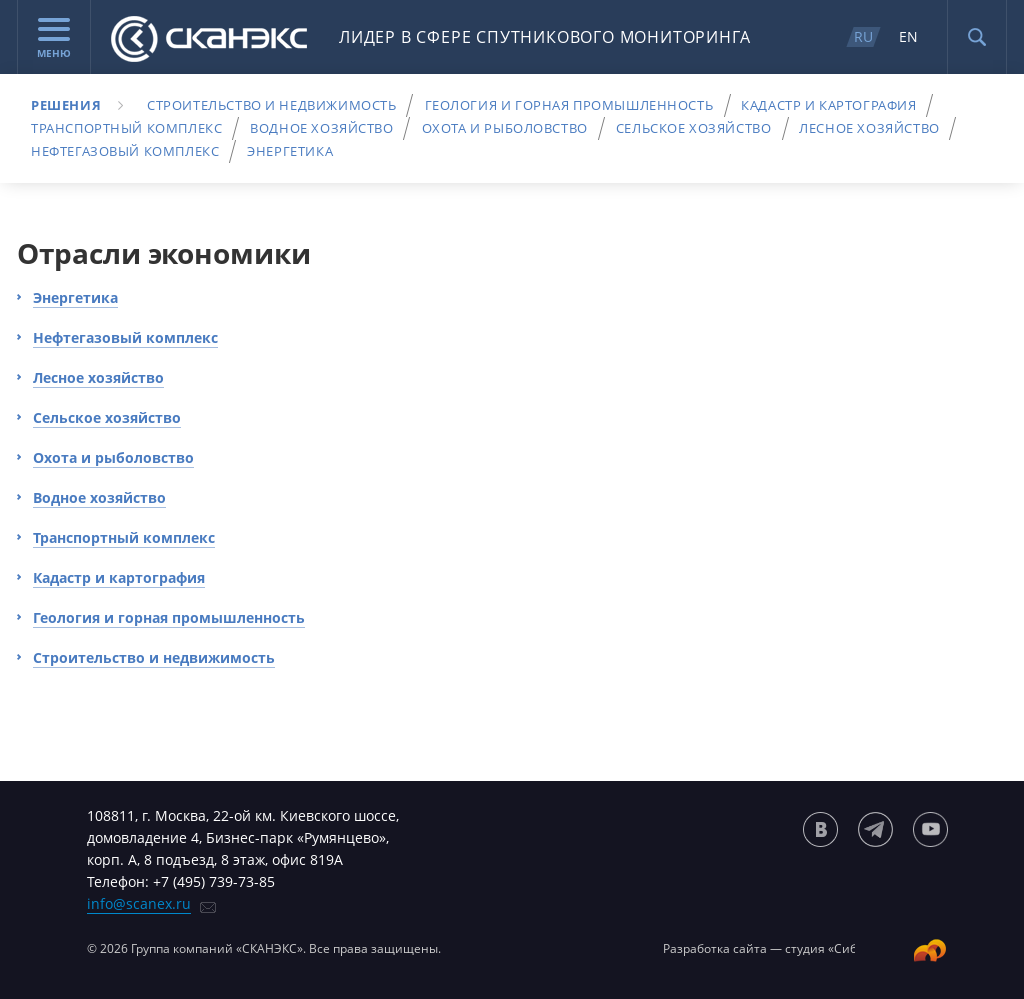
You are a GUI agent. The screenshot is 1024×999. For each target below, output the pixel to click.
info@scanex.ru (139, 903)
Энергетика (290, 151)
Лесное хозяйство (869, 128)
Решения (66, 105)
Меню (54, 39)
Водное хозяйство (321, 128)
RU (863, 36)
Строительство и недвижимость (271, 105)
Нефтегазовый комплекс (125, 151)
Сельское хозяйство (694, 128)
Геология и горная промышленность (569, 105)
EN (908, 36)
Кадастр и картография (828, 105)
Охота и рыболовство (505, 128)
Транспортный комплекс (126, 128)
